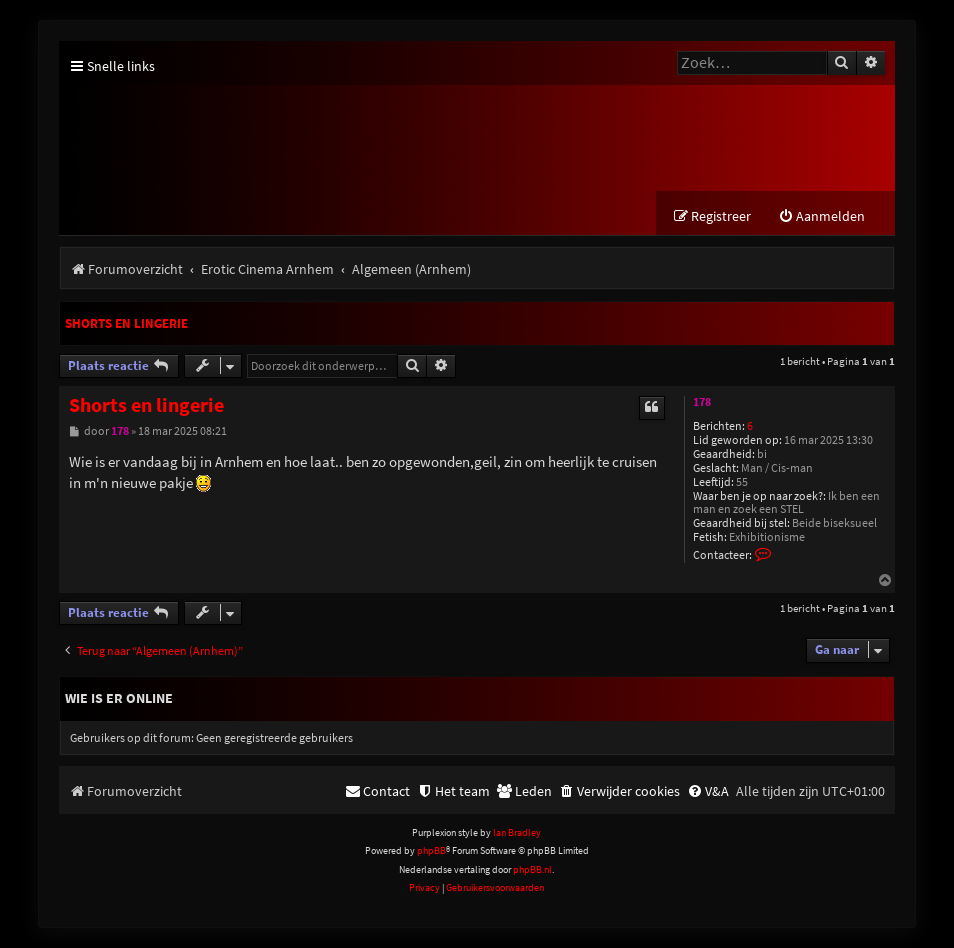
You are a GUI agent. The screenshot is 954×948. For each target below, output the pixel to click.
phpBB (431, 850)
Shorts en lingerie (126, 323)
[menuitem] (821, 216)
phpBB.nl (532, 869)
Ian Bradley (517, 832)
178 (702, 402)
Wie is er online (119, 698)
